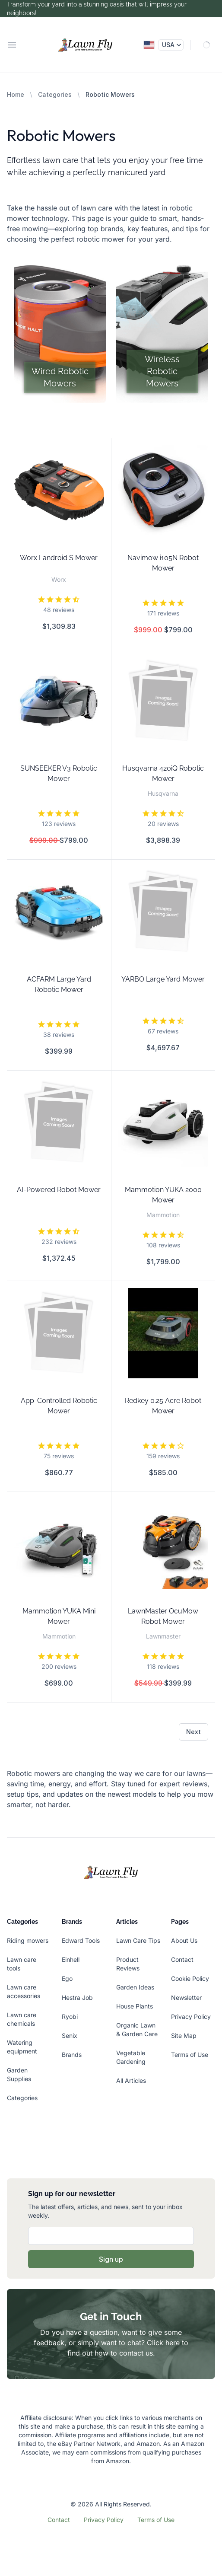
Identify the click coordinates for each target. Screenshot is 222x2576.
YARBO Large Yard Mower (163, 979)
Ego (67, 1978)
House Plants (134, 2006)
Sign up (111, 2259)
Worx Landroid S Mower (59, 558)
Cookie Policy (190, 1978)
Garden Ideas (135, 1987)
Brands (72, 2054)
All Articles (131, 2080)
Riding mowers (27, 1940)
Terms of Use (189, 2054)
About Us (184, 1940)
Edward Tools (81, 1940)
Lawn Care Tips (138, 1940)
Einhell (70, 1959)
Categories (55, 94)
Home (15, 94)
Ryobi (70, 2016)
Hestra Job (77, 1997)
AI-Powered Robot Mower (59, 1190)
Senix (69, 2035)
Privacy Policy (191, 2016)
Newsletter (186, 1997)
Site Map (184, 2035)
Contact (182, 1959)
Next (193, 1731)
